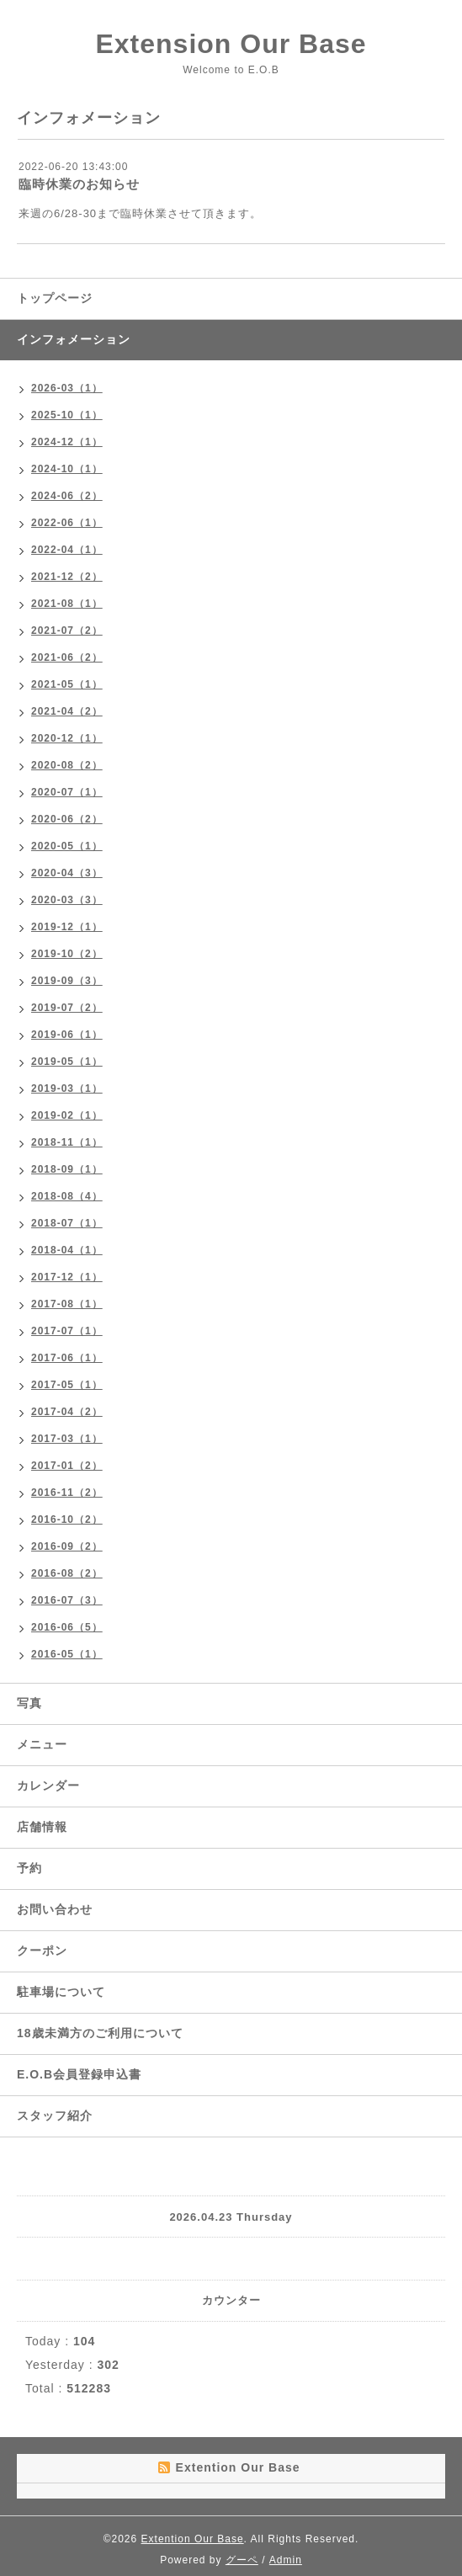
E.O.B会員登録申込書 (79, 2074)
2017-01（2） (67, 1466)
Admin (285, 2560)
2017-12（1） (67, 1277)
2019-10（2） (67, 954)
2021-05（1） (67, 684)
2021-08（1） (67, 603)
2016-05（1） (67, 1654)
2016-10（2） (67, 1519)
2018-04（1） (67, 1250)
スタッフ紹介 (55, 2115)
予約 (29, 1868)
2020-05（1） (67, 846)
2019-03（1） (67, 1088)
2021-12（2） (67, 577)
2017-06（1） (67, 1358)
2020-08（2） (67, 765)
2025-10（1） (67, 415)
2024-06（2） (67, 496)
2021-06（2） (67, 657)
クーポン (42, 1950)
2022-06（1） (67, 523)
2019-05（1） (67, 1061)
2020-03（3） (67, 900)
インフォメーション (73, 339)
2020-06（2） (67, 819)
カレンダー (48, 1785)
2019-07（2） (67, 1008)
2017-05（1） (67, 1385)
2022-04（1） (67, 550)
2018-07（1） (67, 1223)
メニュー (42, 1744)
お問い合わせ (55, 1909)
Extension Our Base (230, 44)
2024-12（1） (67, 442)
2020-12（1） (67, 738)
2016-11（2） (67, 1492)
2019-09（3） (67, 981)
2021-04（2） (67, 711)
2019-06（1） (67, 1035)
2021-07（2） (67, 630)
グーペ (242, 2560)
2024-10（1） (67, 469)
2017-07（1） (67, 1331)
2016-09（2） (67, 1546)
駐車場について (61, 1992)
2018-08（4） (67, 1196)
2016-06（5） (67, 1627)
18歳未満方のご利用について (100, 2033)
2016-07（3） (67, 1600)
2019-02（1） (67, 1115)
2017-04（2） (67, 1412)
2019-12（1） (67, 927)
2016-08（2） (67, 1573)
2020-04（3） (67, 873)
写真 (29, 1703)
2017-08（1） (67, 1304)
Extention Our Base (192, 2539)
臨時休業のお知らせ (79, 184)
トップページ (55, 298)
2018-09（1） (67, 1169)
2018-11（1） (67, 1142)
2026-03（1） (67, 388)
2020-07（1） (67, 792)
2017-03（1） (67, 1439)
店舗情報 (42, 1827)
